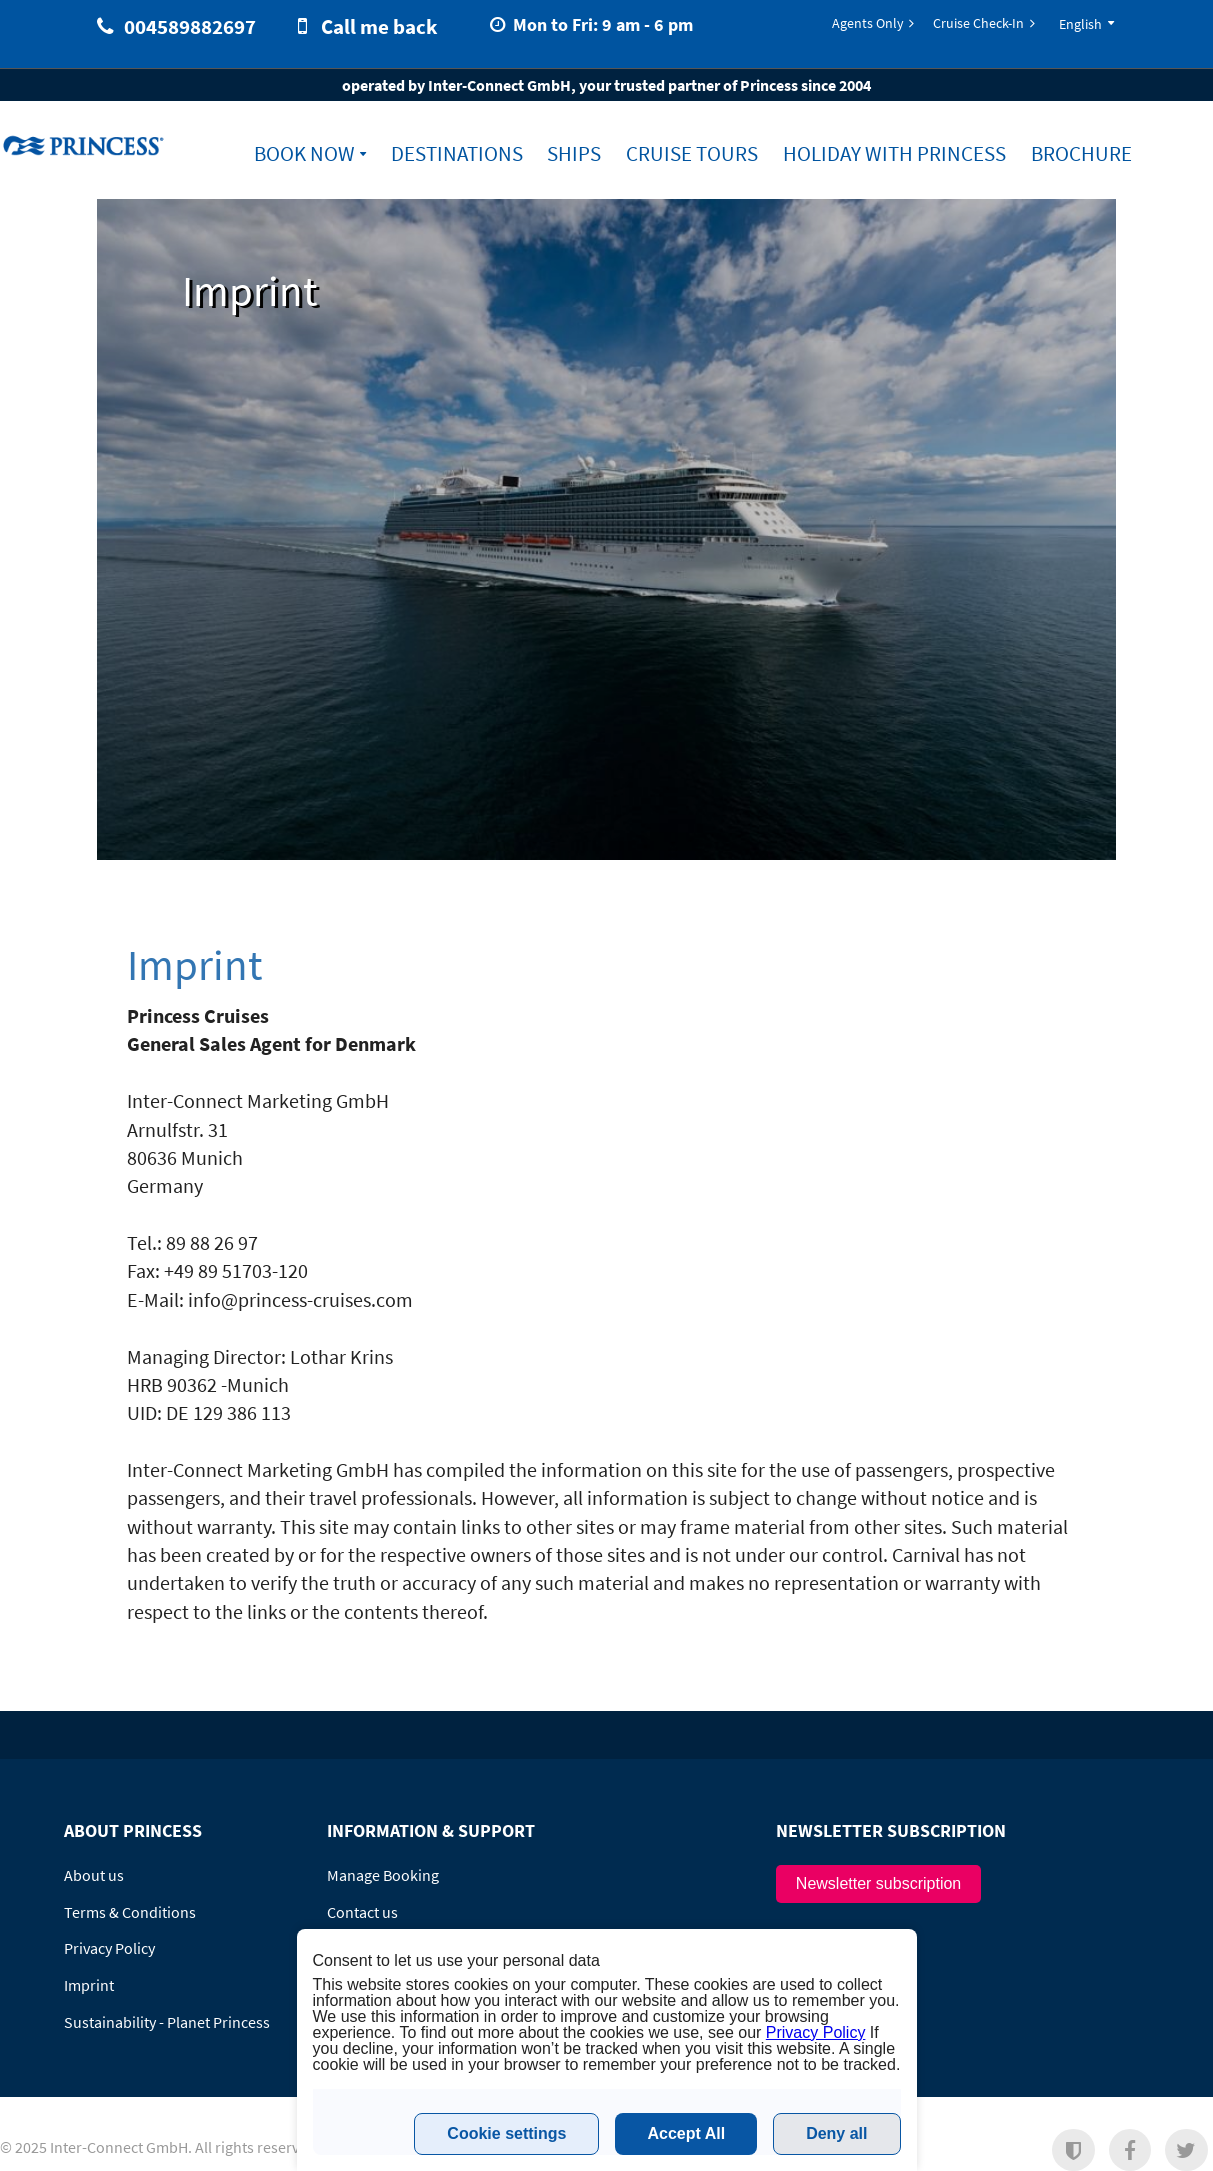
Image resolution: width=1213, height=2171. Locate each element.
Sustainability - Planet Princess (167, 2022)
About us (94, 1875)
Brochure (1081, 154)
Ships (574, 154)
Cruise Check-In (978, 23)
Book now (304, 154)
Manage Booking (383, 1875)
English (1080, 24)
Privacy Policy (109, 1948)
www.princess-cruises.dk (86, 145)
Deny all (836, 2133)
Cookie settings (506, 2133)
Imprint (89, 1985)
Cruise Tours (692, 154)
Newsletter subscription (878, 1883)
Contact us (362, 1912)
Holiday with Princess (894, 154)
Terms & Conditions (130, 1912)
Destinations (457, 154)
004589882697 (190, 26)
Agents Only (868, 23)
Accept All (686, 2133)
